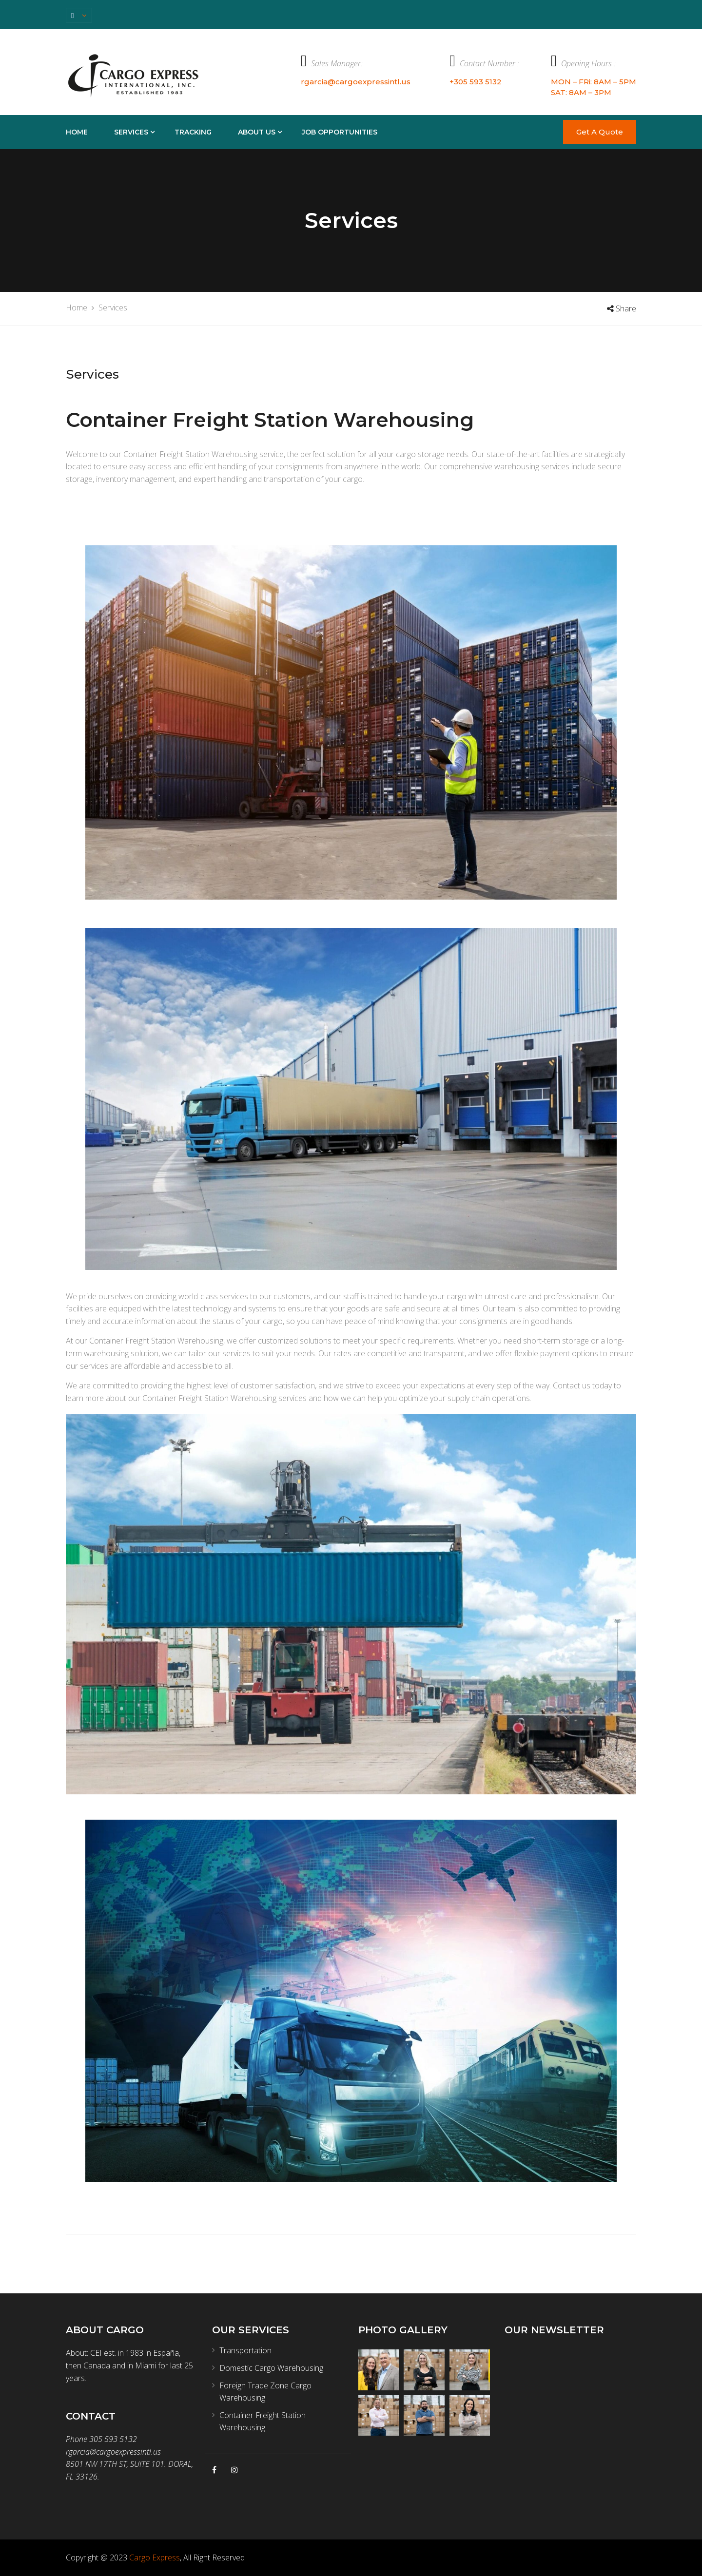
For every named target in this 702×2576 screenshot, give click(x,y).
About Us (256, 132)
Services (131, 132)
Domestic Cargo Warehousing (271, 2368)
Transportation (245, 2350)
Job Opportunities (339, 132)
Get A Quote (599, 131)
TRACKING (193, 132)
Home (77, 132)
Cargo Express (154, 2557)
